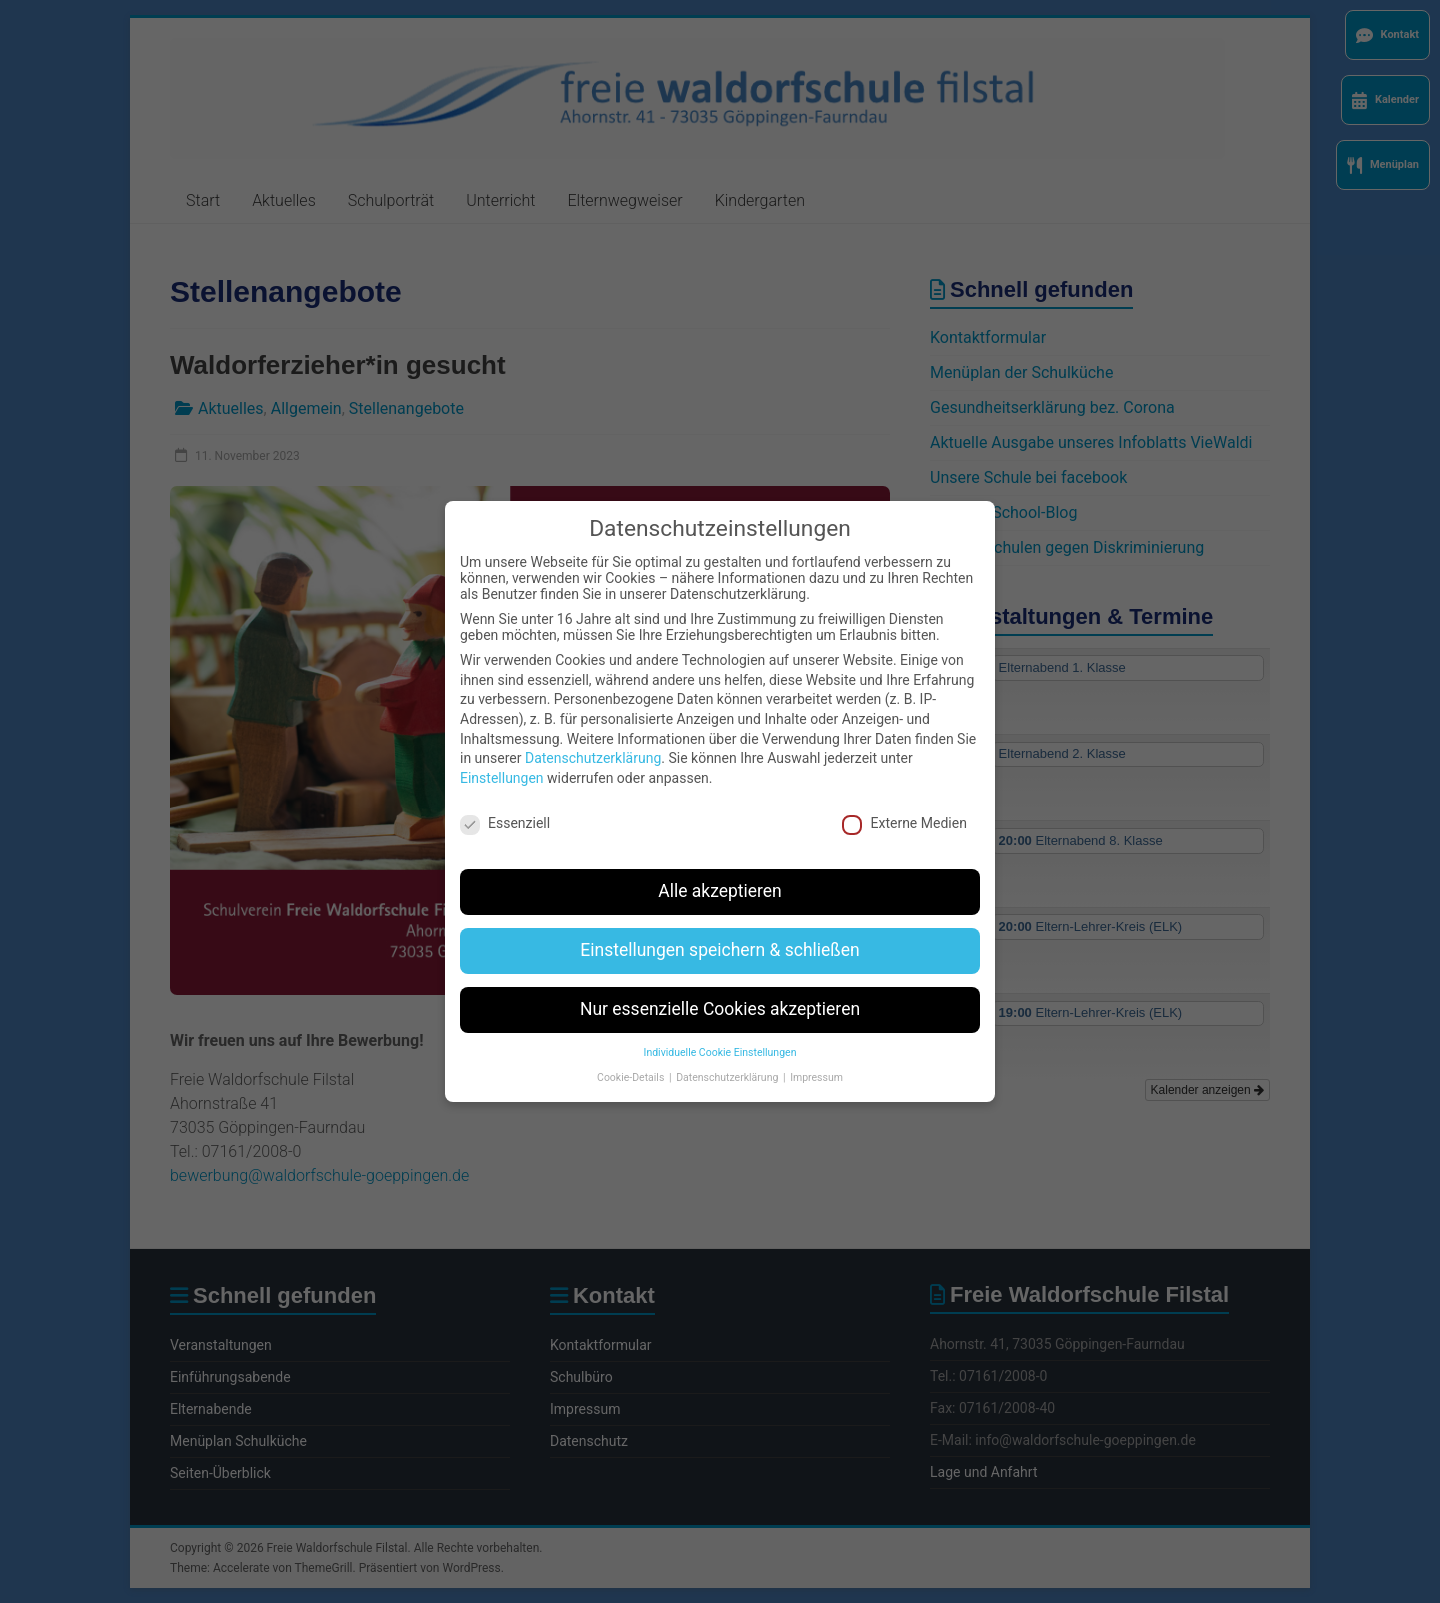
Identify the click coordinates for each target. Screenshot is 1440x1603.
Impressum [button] (816, 1053)
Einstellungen (502, 754)
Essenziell (505, 799)
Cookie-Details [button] (632, 1053)
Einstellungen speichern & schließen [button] (719, 926)
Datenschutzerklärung (593, 734)
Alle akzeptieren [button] (720, 867)
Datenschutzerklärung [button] (728, 1053)
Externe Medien (904, 799)
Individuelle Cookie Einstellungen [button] (720, 1028)
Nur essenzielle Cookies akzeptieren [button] (720, 985)
